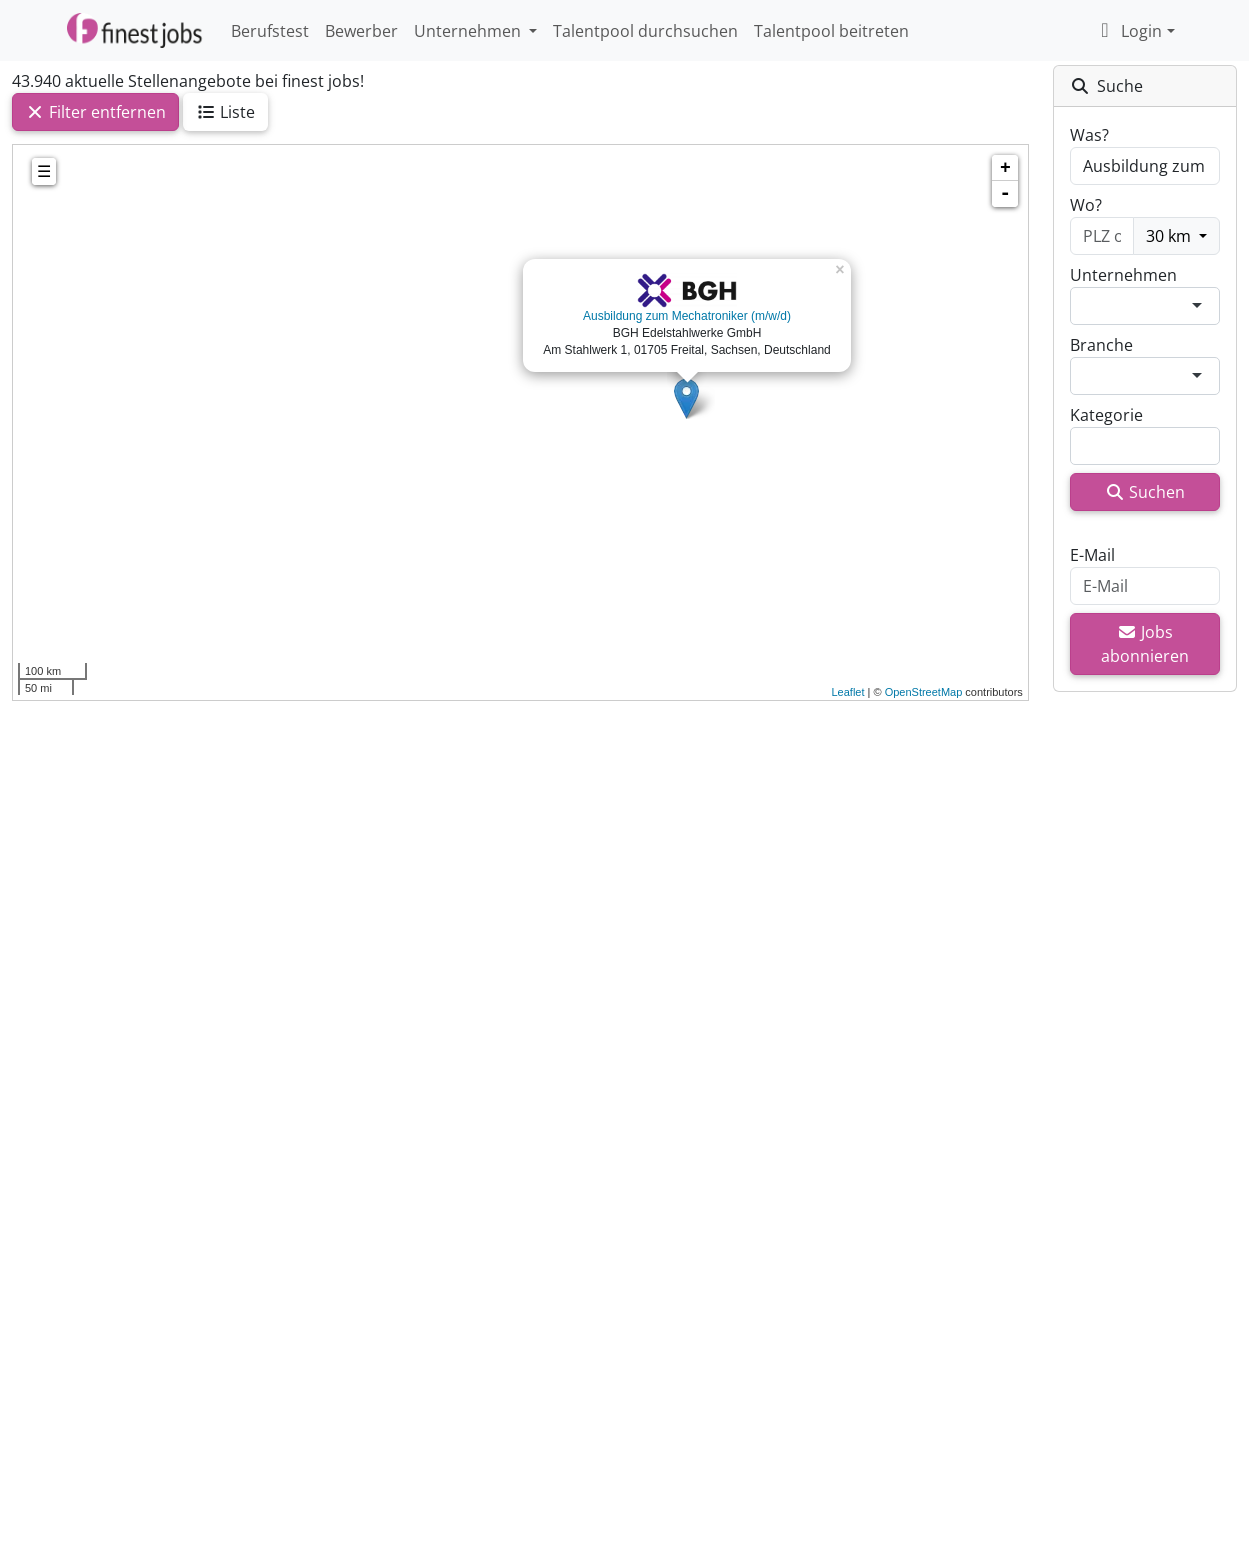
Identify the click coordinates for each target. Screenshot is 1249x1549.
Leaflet (847, 692)
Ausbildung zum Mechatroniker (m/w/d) (687, 316)
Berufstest (270, 31)
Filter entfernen (95, 112)
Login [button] (1127, 31)
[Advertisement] (520, 1005)
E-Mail (1092, 555)
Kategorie (1106, 415)
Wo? (1086, 205)
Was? (1089, 135)
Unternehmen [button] (469, 31)
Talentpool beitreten (831, 31)
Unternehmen (1123, 275)
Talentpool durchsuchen (645, 31)
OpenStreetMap (924, 692)
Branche (1101, 345)
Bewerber (361, 31)
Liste (225, 112)
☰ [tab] (44, 171)
